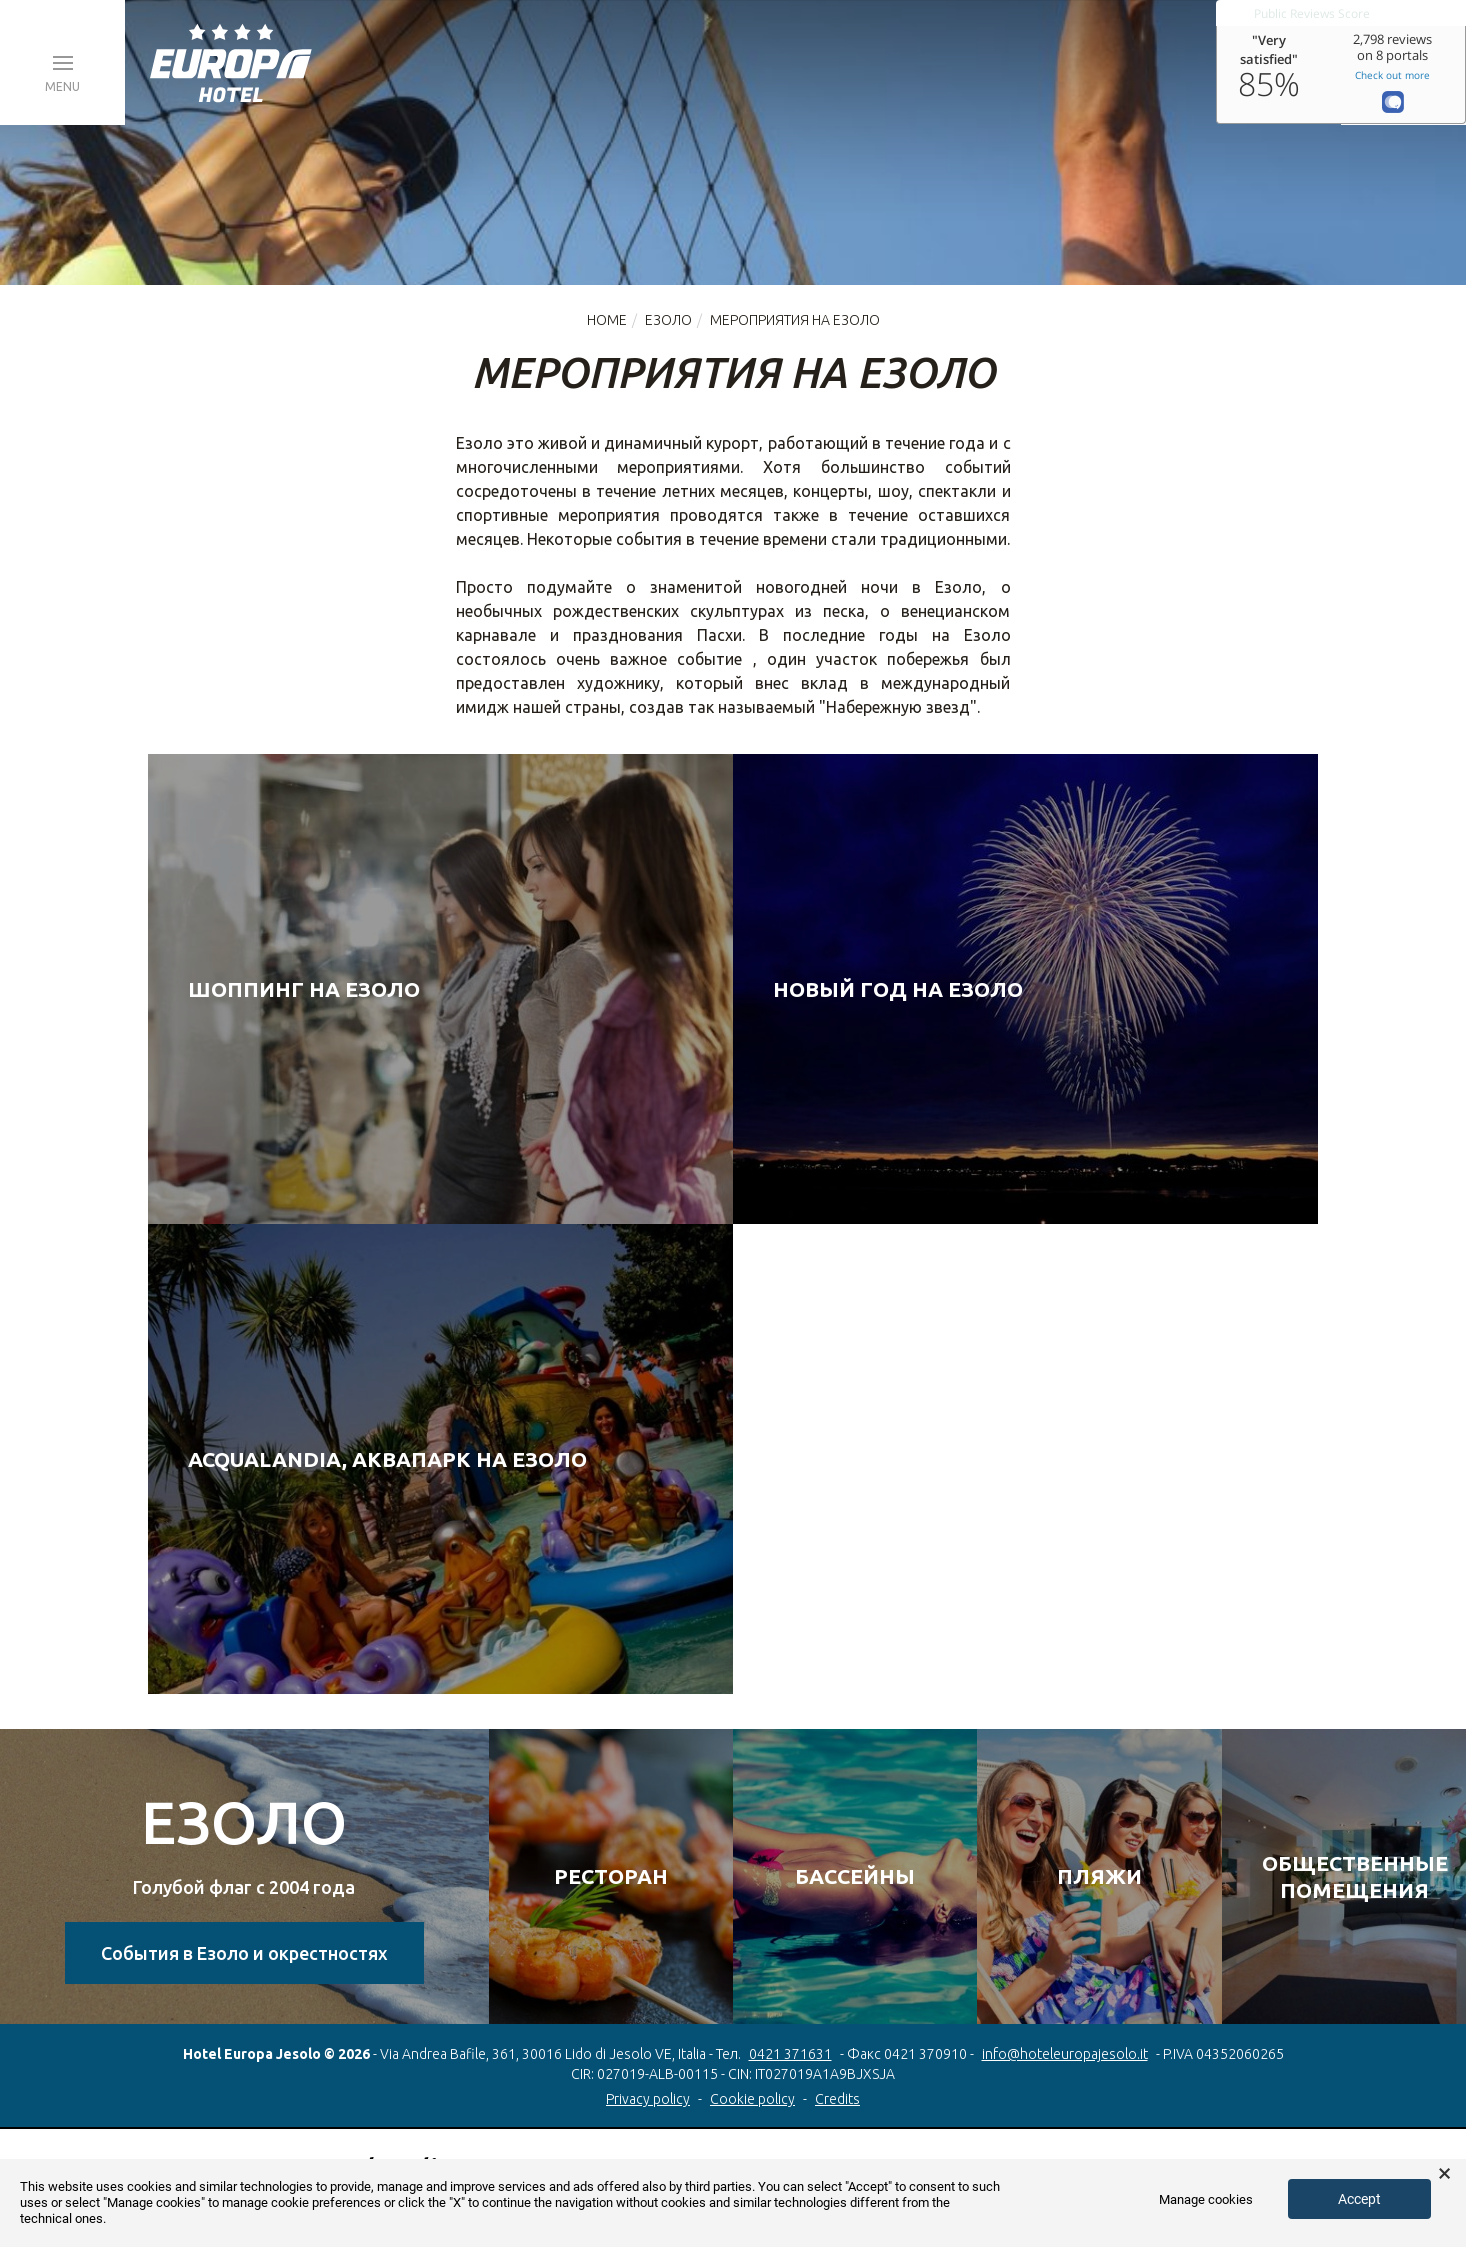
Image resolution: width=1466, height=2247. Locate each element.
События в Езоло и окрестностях (244, 1953)
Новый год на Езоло (898, 989)
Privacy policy (648, 2099)
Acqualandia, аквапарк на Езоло (387, 1459)
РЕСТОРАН (611, 1876)
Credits (837, 2099)
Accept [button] (1359, 2199)
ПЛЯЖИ (1099, 1876)
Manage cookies (1206, 2199)
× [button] (1444, 2174)
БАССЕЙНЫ (855, 1876)
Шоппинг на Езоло (304, 989)
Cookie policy (752, 2099)
